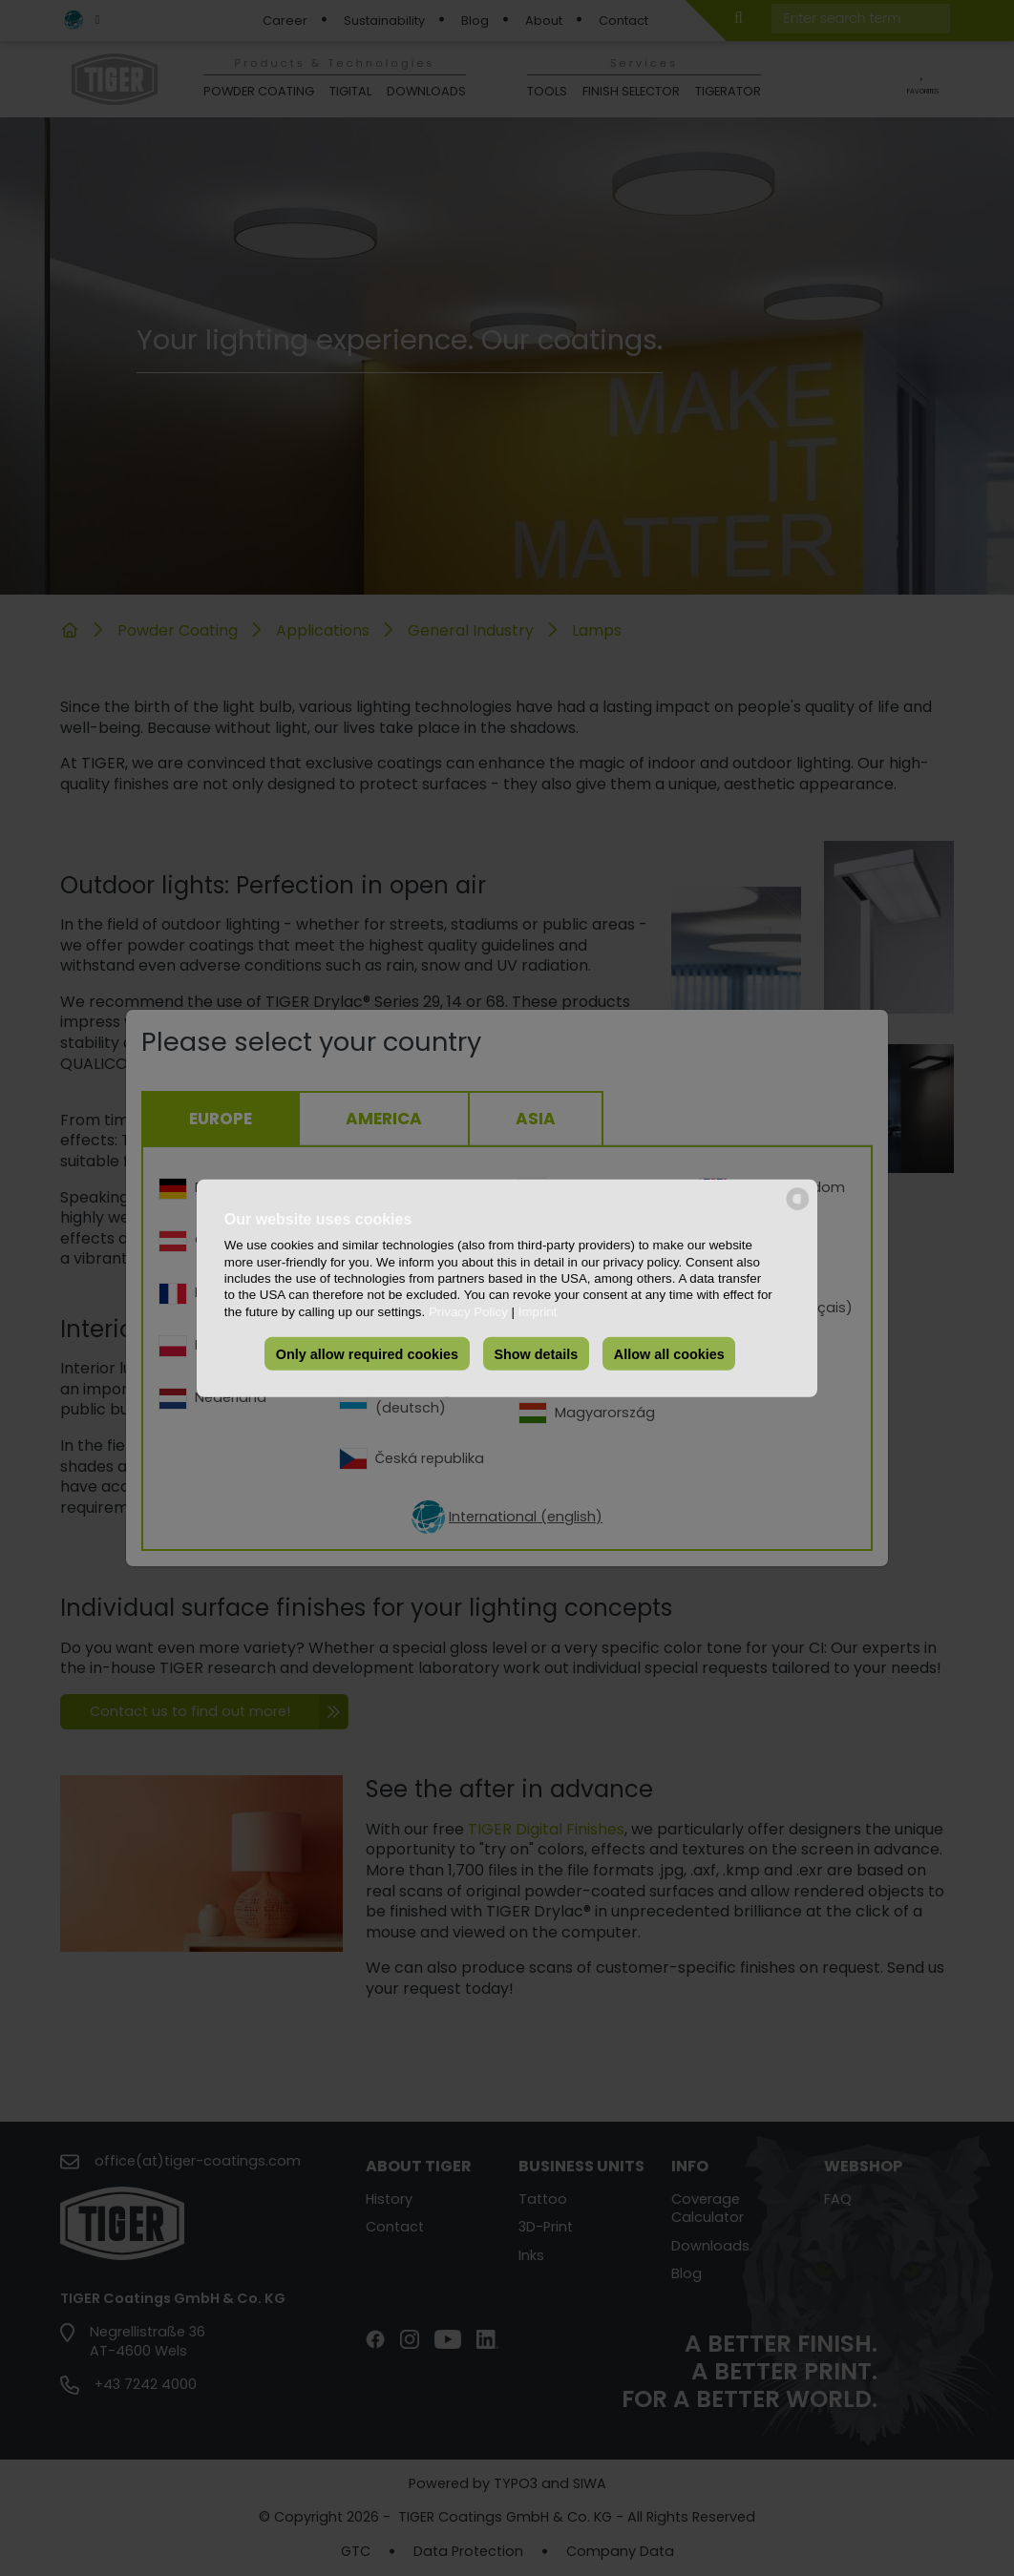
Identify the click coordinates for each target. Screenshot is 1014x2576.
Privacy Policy (468, 1311)
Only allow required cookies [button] (367, 1353)
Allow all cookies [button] (669, 1353)
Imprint (538, 1311)
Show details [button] (536, 1353)
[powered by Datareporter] (798, 1208)
